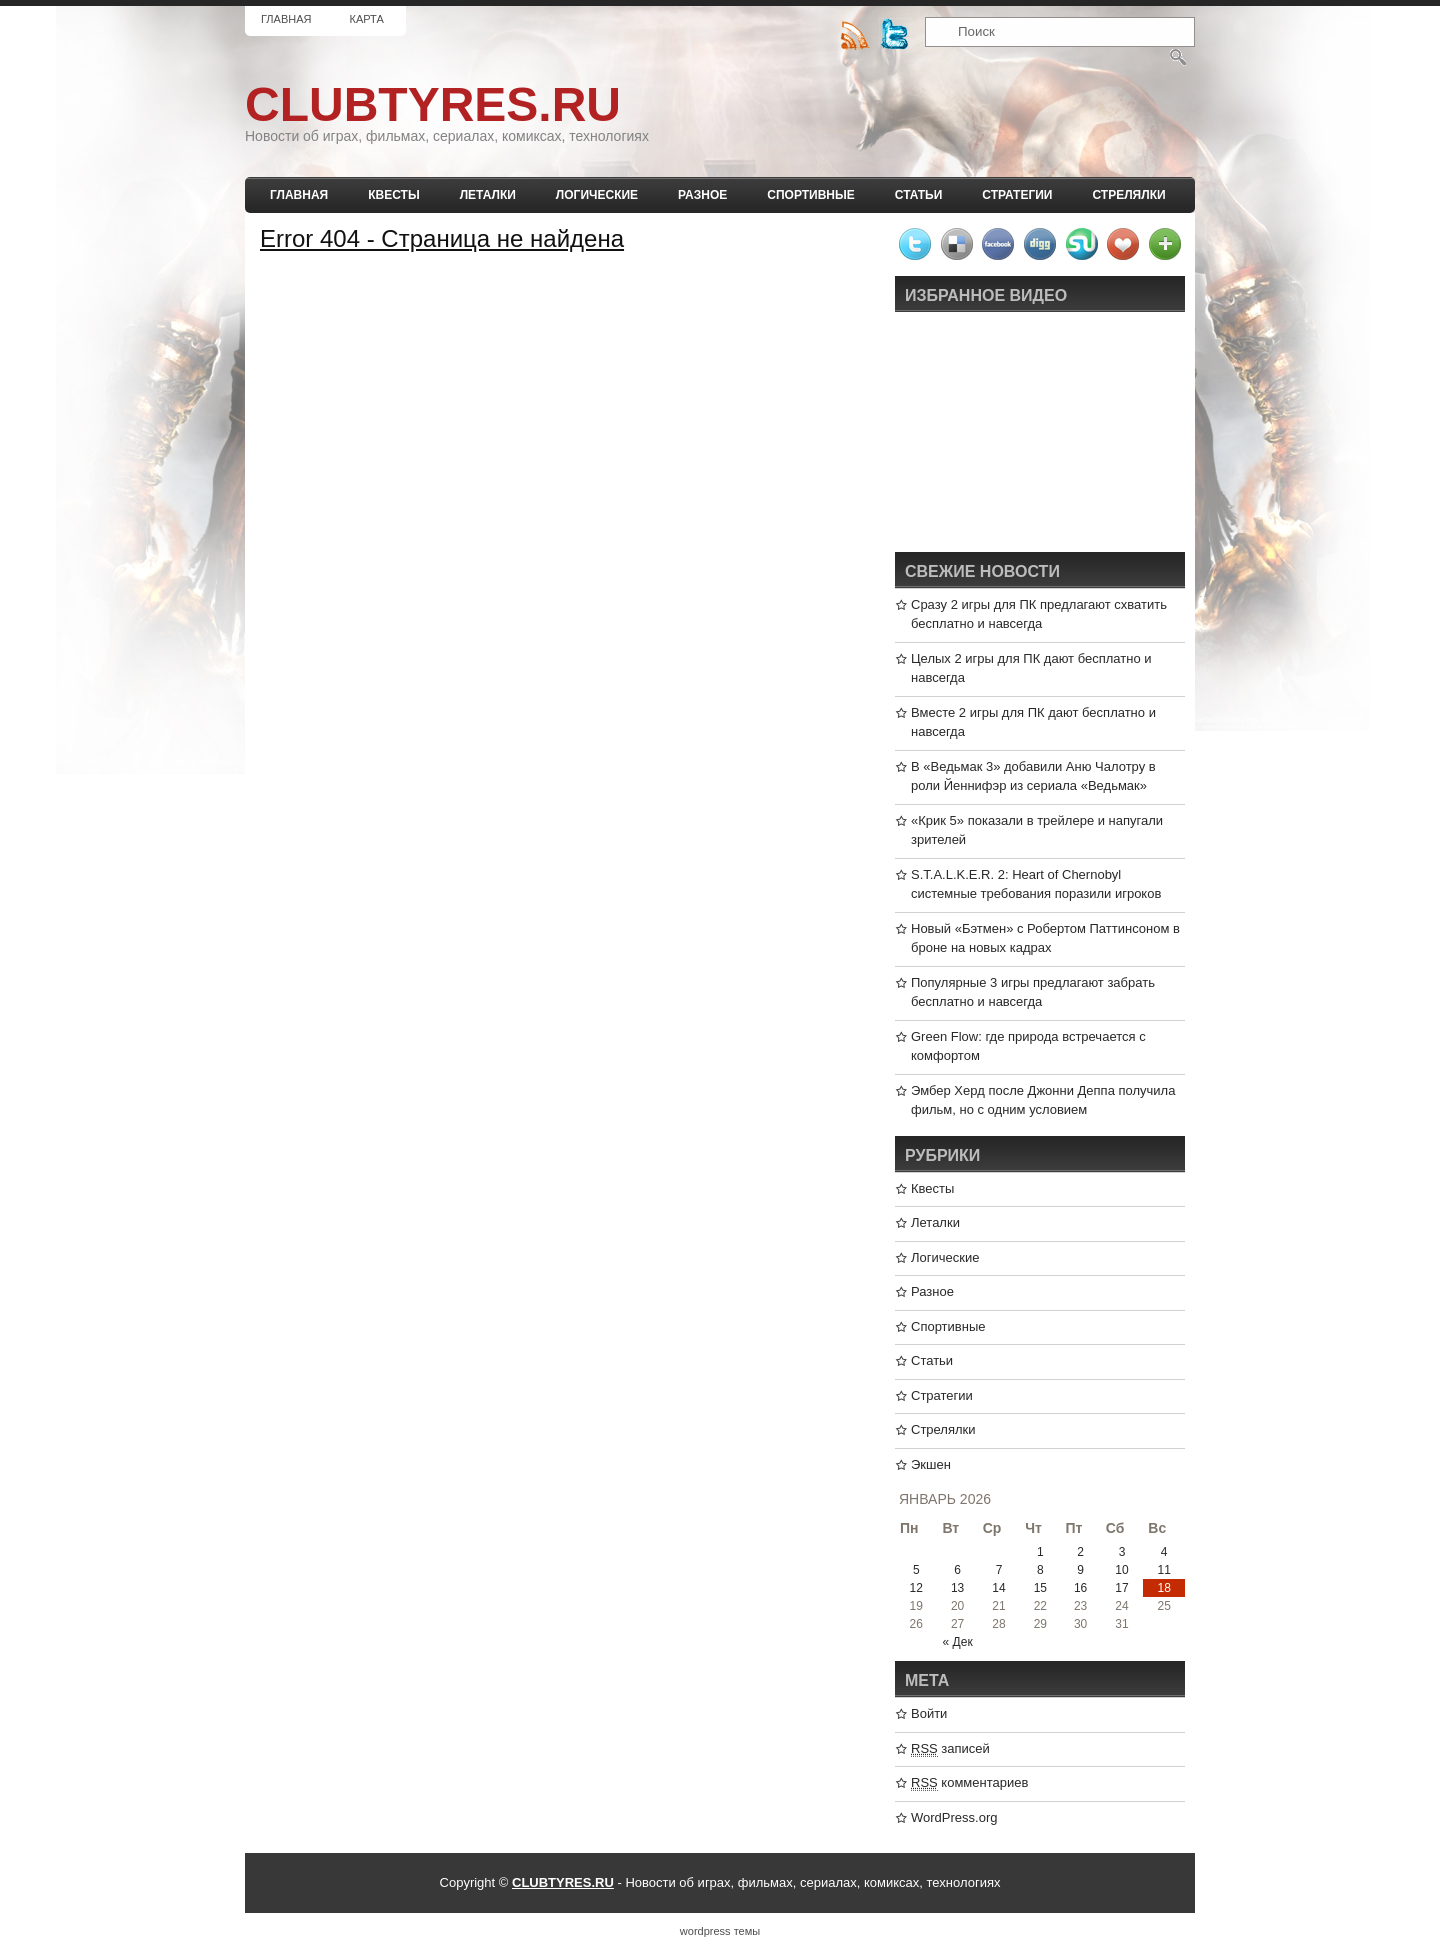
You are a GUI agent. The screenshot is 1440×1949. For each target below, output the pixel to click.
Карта (366, 19)
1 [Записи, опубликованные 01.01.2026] (1040, 1552)
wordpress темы (720, 1931)
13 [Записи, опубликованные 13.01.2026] (957, 1588)
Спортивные (811, 195)
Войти (929, 1713)
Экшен (931, 1464)
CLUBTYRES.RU (433, 104)
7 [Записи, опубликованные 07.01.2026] (999, 1570)
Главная (286, 19)
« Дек (958, 1642)
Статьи (919, 195)
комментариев (969, 1783)
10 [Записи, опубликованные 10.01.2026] (1121, 1570)
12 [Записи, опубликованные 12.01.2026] (916, 1588)
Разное (702, 195)
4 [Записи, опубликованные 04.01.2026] (1164, 1552)
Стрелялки (1128, 195)
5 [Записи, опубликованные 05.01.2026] (916, 1570)
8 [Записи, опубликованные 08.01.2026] (1040, 1570)
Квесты (393, 195)
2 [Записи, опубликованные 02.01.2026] (1080, 1552)
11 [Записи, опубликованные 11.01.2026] (1163, 1570)
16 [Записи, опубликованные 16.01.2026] (1080, 1588)
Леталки (488, 195)
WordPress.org (954, 1817)
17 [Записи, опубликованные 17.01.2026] (1121, 1588)
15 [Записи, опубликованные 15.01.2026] (1040, 1588)
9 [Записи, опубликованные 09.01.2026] (1080, 1570)
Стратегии (1017, 195)
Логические (597, 195)
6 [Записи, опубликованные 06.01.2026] (957, 1570)
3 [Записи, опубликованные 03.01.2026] (1122, 1552)
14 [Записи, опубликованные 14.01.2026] (998, 1588)
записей (950, 1749)
